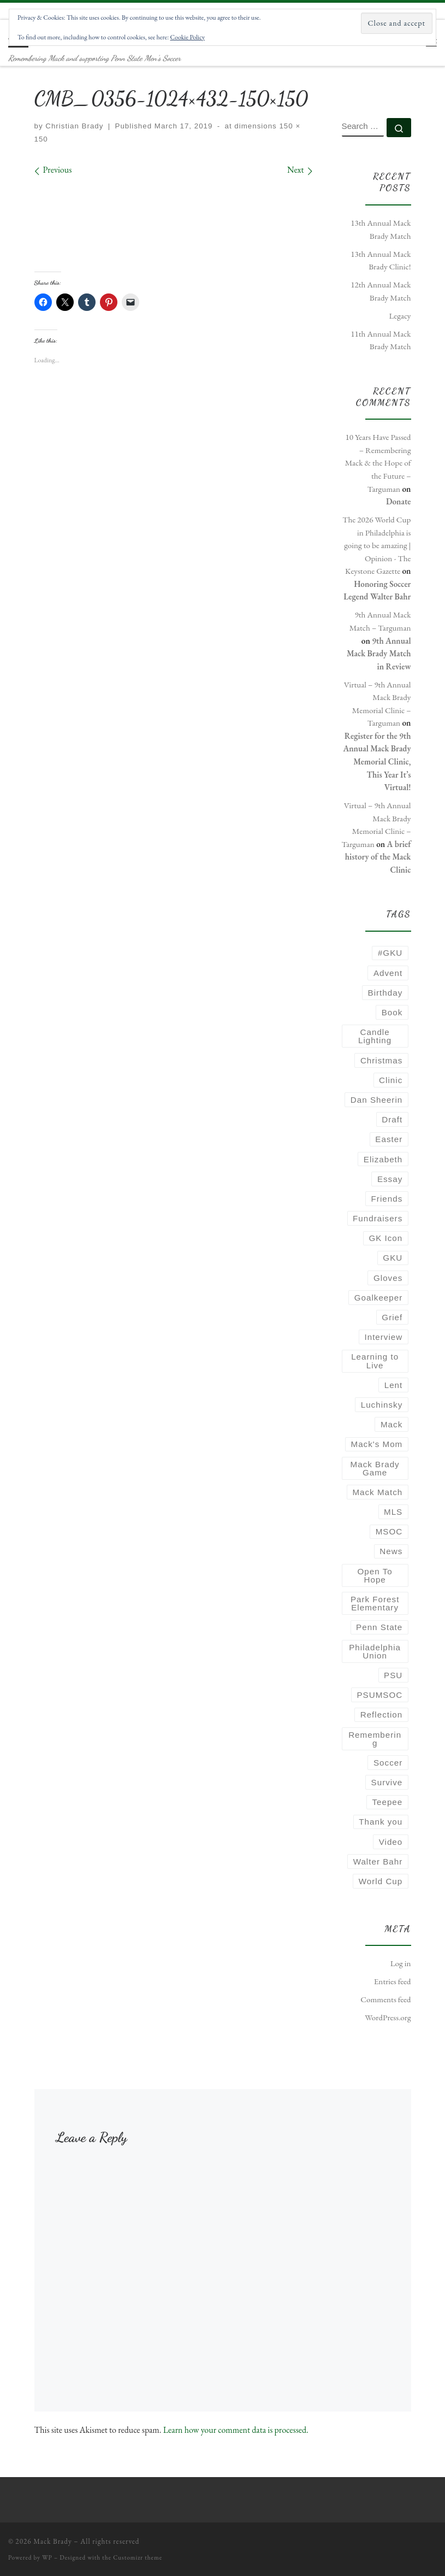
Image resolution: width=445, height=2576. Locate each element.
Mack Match (377, 1492)
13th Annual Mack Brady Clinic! (381, 261)
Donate (398, 501)
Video (391, 1841)
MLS (393, 1511)
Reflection (381, 1714)
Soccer (387, 1762)
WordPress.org (388, 2017)
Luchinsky (382, 1404)
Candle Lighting (374, 1036)
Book (392, 1012)
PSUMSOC (379, 1694)
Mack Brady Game (375, 1468)
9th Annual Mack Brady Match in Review (379, 654)
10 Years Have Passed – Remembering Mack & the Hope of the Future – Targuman (378, 463)
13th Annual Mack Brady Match (381, 229)
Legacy (400, 315)
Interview (383, 1337)
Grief (392, 1317)
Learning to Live (375, 1360)
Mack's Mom (377, 1444)
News (390, 1551)
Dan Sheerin (376, 1099)
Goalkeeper (378, 1297)
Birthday (385, 992)
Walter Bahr (378, 1861)
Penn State (379, 1627)
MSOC (389, 1531)
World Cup (380, 1881)
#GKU (390, 952)
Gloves (387, 1278)
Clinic (390, 1080)
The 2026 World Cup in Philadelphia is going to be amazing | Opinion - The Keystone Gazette (376, 545)
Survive (387, 1782)
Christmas (381, 1060)
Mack (391, 1424)
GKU (392, 1257)
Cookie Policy (187, 37)
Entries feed (392, 1981)
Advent (387, 973)
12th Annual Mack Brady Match (381, 291)
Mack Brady (52, 2541)
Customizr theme (137, 2557)
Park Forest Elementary (375, 1603)
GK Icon (385, 1238)
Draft (392, 1119)
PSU (393, 1675)
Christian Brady (74, 126)
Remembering (374, 1739)
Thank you (380, 1821)
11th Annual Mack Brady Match (381, 340)
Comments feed (385, 1999)
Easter (388, 1139)
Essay (389, 1179)
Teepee (387, 1802)
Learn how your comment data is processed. (235, 2430)
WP (47, 2557)
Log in (400, 1963)
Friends (387, 1198)
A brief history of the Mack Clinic (378, 857)
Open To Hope (375, 1575)
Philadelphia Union (375, 1651)
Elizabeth (383, 1159)
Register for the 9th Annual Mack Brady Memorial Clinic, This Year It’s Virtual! (377, 762)
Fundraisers (377, 1218)
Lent (393, 1385)
